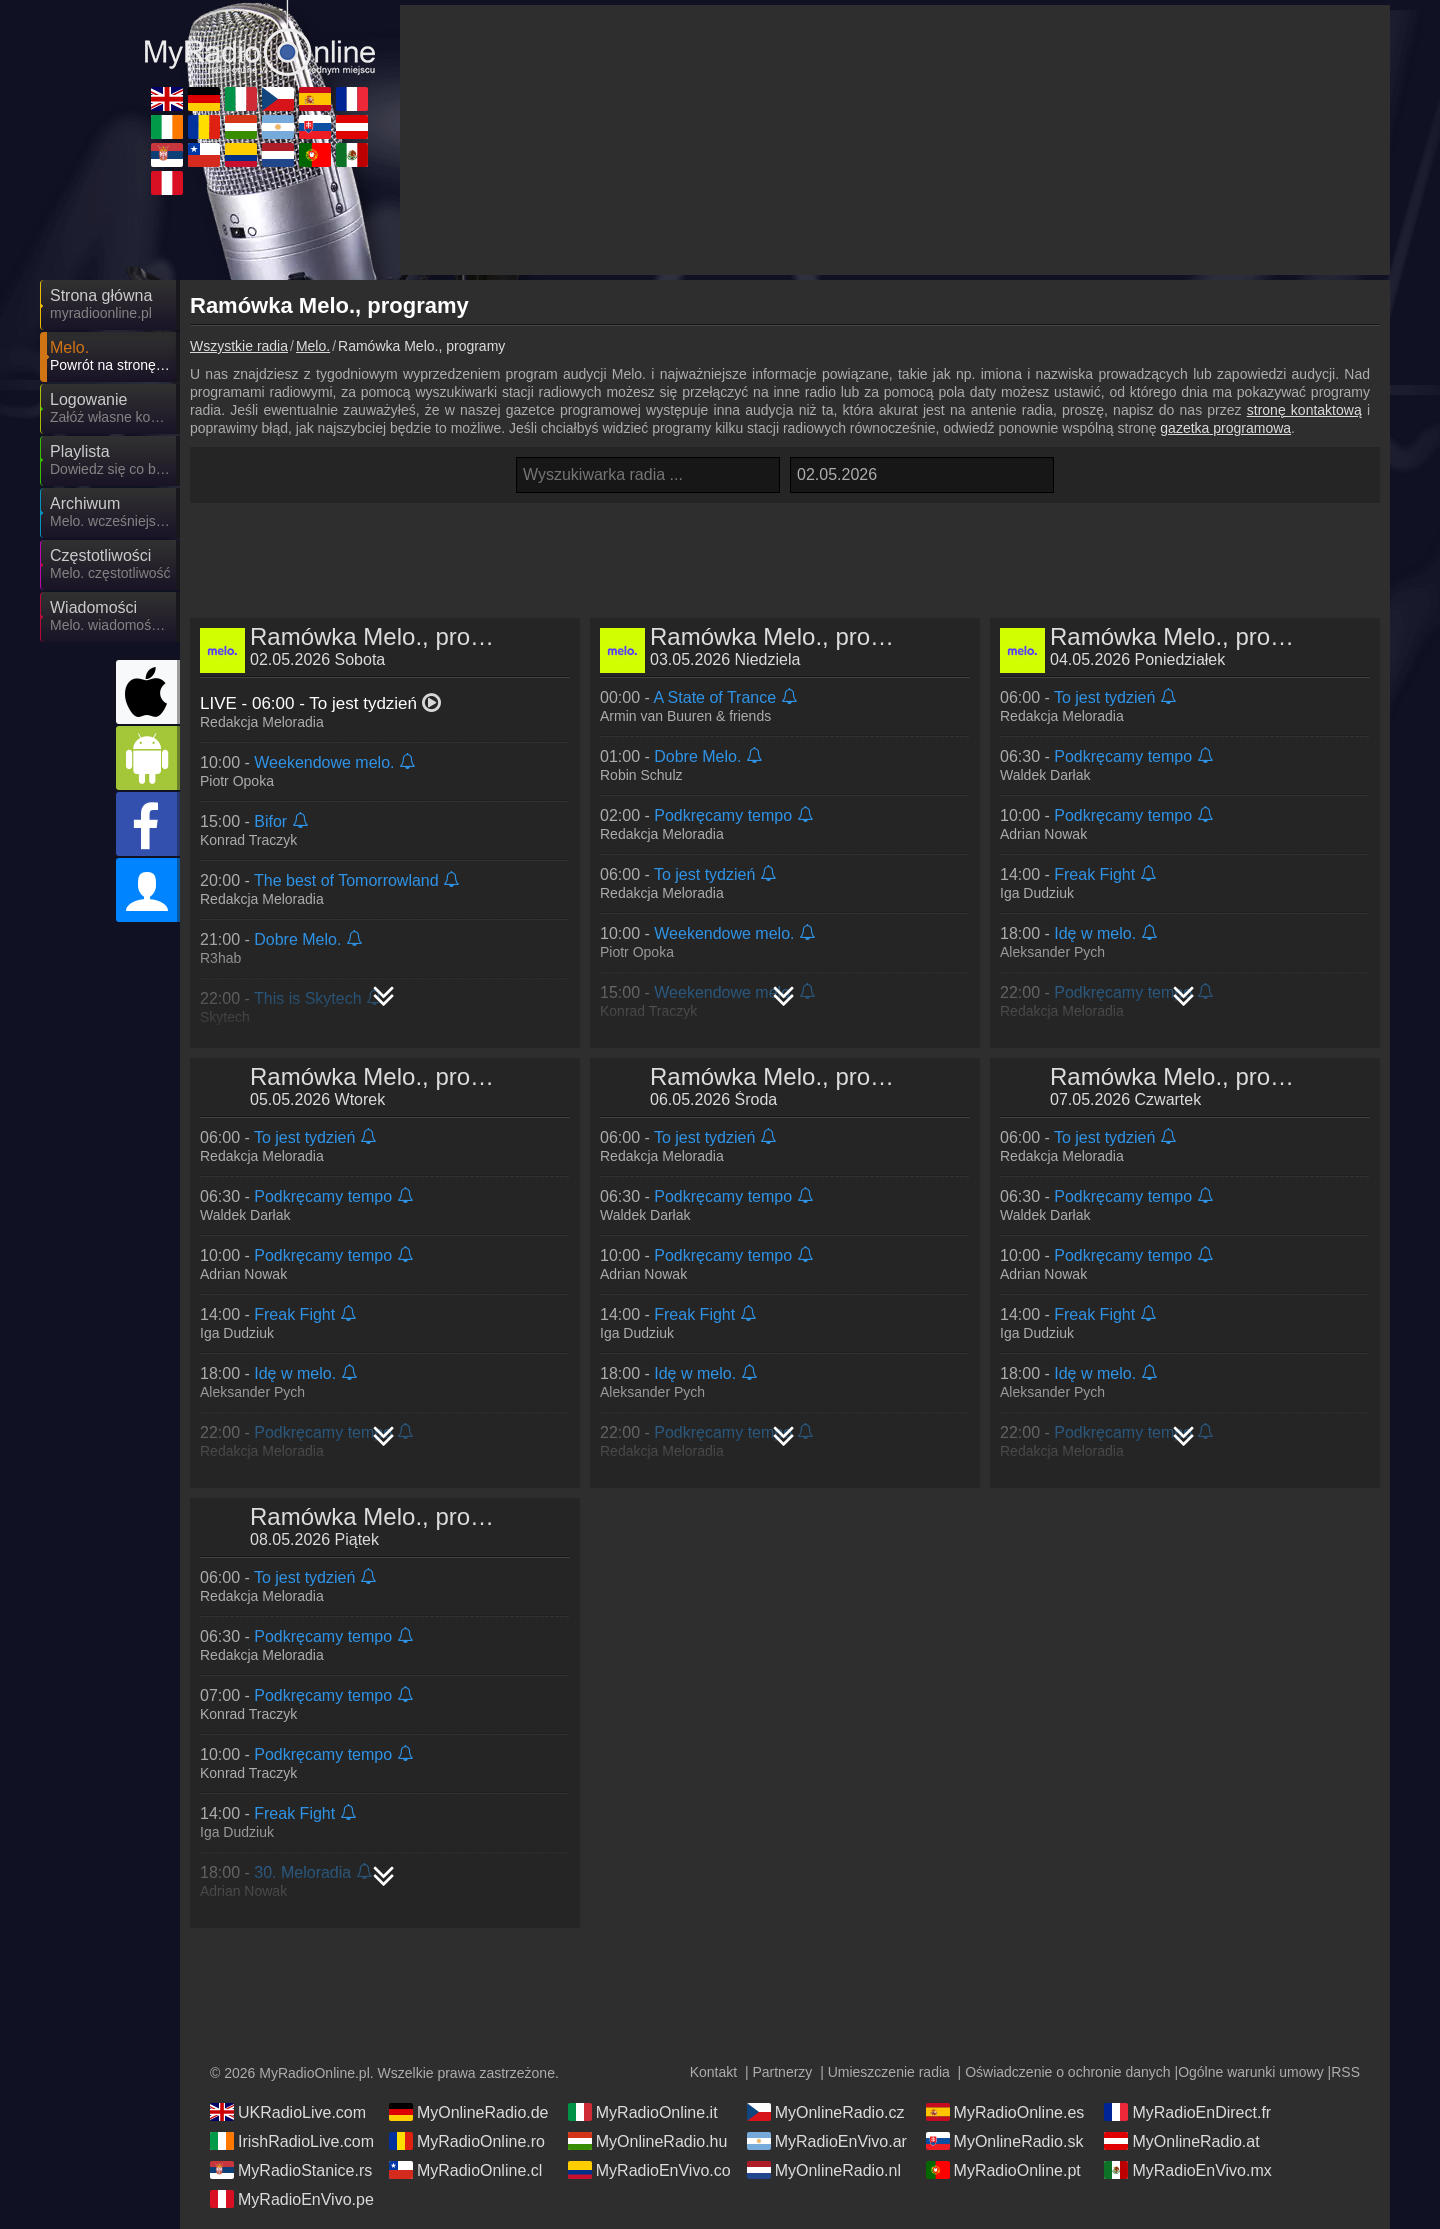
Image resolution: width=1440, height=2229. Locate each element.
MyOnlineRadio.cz (826, 2112)
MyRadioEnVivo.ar (827, 2141)
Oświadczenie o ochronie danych (1067, 2072)
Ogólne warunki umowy (1251, 2072)
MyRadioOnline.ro (467, 2141)
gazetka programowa (1225, 428)
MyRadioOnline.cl (465, 2170)
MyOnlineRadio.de (469, 2112)
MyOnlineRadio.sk (1005, 2141)
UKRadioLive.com (288, 2112)
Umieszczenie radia (889, 2072)
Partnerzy (782, 2072)
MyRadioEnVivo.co (649, 2170)
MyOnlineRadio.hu (648, 2141)
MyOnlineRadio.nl (824, 2170)
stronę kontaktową (1304, 410)
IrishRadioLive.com (292, 2141)
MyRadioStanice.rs (291, 2170)
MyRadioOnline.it (643, 2112)
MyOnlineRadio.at (1181, 2141)
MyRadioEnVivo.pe (292, 2199)
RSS (1345, 2072)
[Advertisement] (785, 553)
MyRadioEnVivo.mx (1187, 2170)
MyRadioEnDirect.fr (1187, 2112)
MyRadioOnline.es (1005, 2112)
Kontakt (713, 2072)
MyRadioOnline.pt (1003, 2170)
